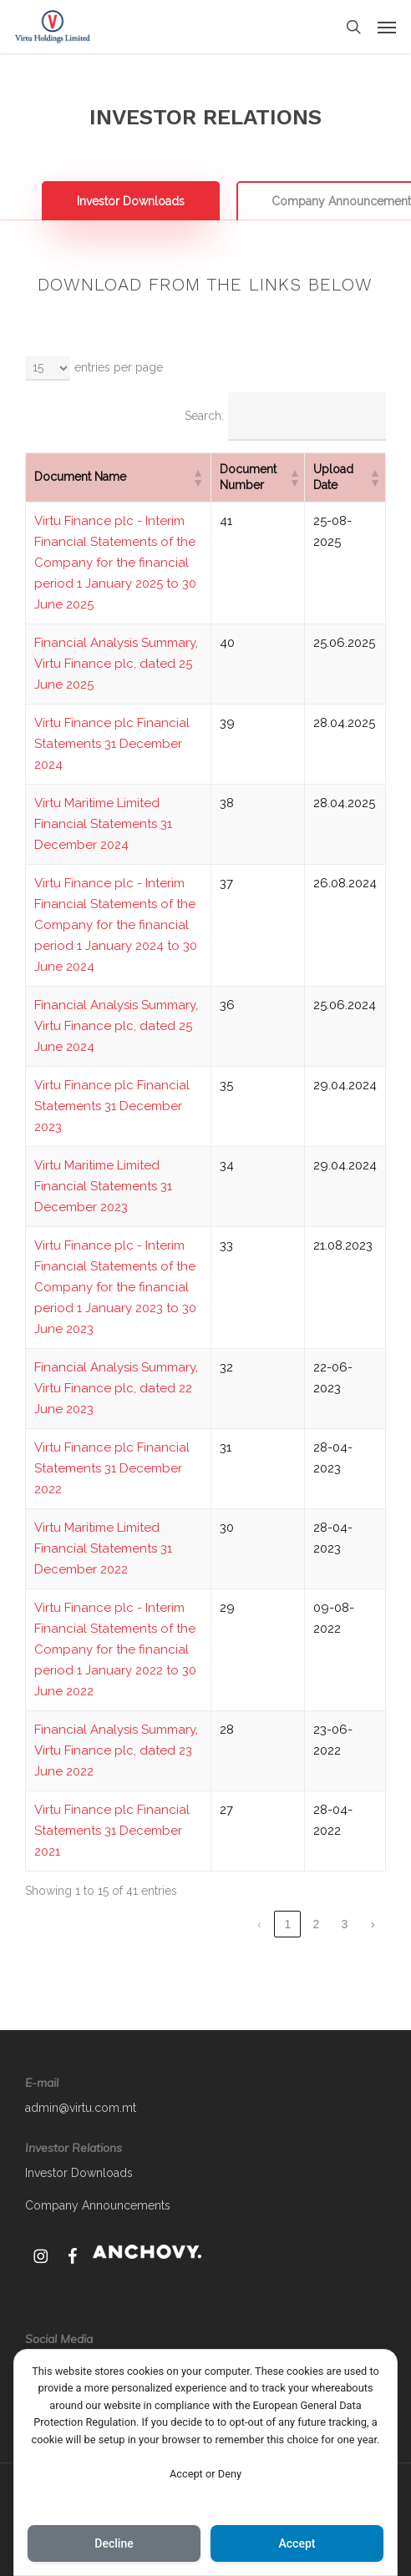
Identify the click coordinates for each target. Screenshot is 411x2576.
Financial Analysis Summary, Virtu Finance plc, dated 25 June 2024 (116, 1026)
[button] (387, 26)
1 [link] (287, 1924)
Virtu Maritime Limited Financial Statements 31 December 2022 (103, 1548)
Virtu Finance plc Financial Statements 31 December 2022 (112, 1468)
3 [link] (344, 1924)
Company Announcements (97, 2205)
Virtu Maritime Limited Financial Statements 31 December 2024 (103, 824)
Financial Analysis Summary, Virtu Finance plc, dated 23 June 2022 (116, 1750)
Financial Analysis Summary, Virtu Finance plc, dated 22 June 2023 (116, 1388)
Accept (297, 2543)
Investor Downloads (79, 2172)
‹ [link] (259, 1924)
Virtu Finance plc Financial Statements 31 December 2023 (112, 1106)
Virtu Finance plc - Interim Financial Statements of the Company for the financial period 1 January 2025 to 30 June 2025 (115, 562)
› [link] (373, 1924)
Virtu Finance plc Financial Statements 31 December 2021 (112, 1830)
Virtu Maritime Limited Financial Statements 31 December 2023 (103, 1186)
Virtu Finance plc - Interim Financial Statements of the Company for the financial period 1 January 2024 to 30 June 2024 (115, 925)
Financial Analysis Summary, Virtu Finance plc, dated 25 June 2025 (116, 663)
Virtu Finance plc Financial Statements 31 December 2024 (112, 743)
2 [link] (315, 1924)
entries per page (118, 367)
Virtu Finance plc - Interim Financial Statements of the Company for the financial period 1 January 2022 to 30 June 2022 (115, 1649)
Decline (113, 2543)
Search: (204, 415)
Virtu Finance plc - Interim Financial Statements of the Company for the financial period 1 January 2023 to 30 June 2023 (115, 1287)
